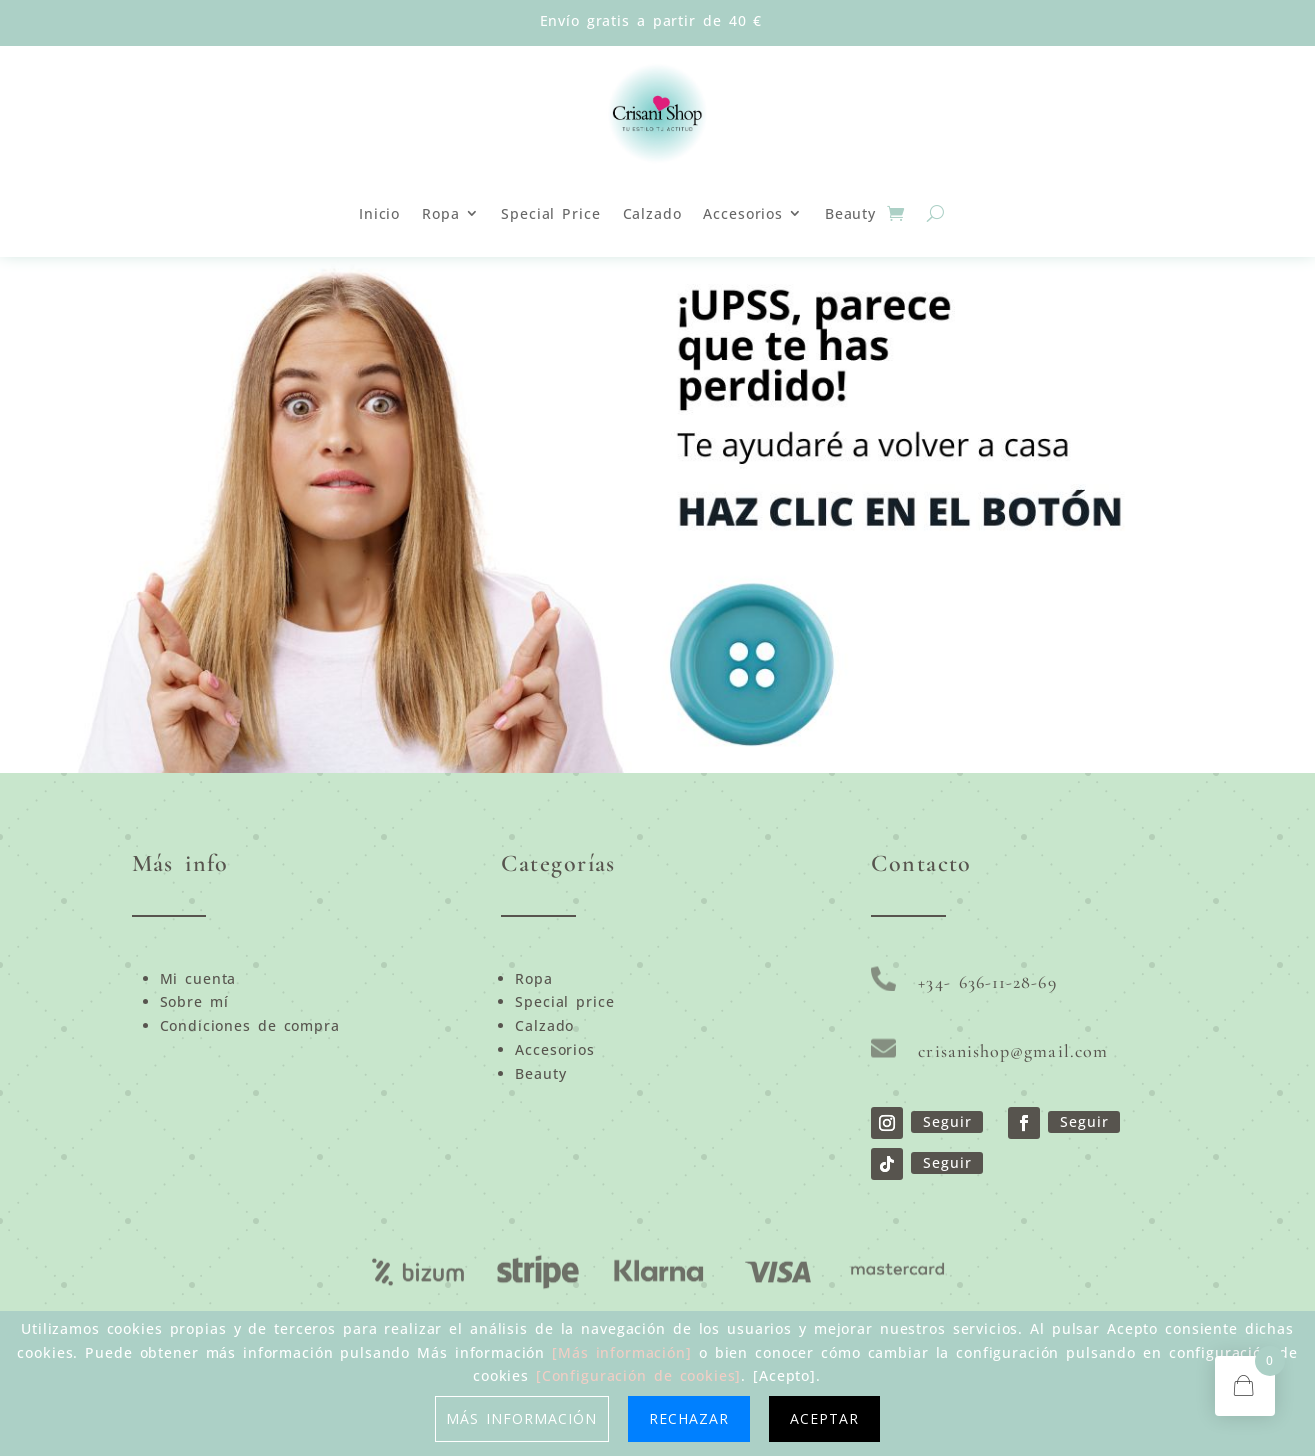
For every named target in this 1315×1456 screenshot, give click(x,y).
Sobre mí (194, 1001)
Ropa (440, 213)
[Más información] (622, 1352)
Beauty (850, 213)
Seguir (947, 1121)
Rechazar (689, 1418)
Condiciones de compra (250, 1025)
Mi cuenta (198, 978)
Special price (564, 1001)
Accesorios (742, 213)
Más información (522, 1418)
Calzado (652, 213)
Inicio (379, 213)
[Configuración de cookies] (638, 1375)
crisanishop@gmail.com (1013, 1051)
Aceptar (824, 1418)
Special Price (550, 213)
